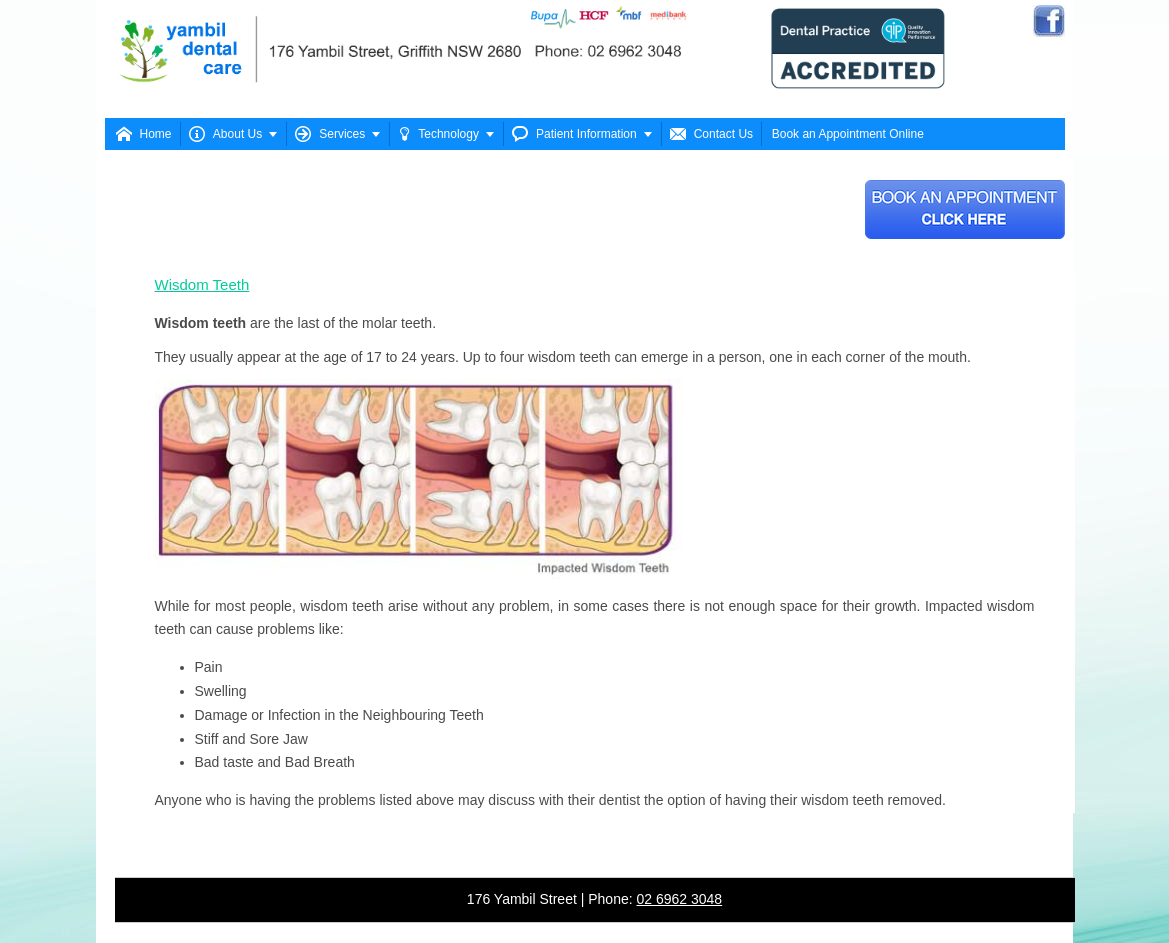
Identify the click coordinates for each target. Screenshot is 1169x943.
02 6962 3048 (680, 899)
